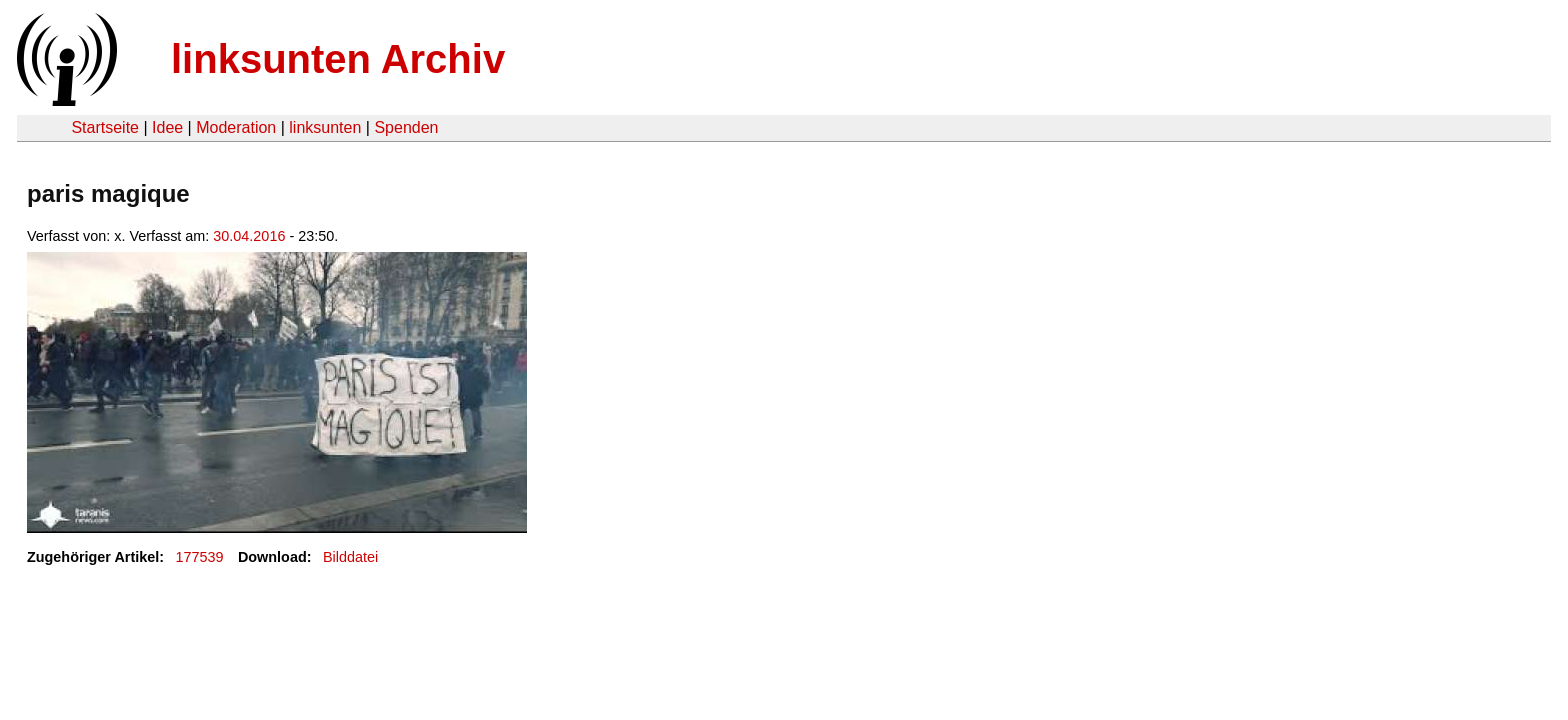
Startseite (105, 127)
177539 (200, 557)
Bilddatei (350, 557)
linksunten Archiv (338, 59)
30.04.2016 (249, 236)
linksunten (325, 127)
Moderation (236, 127)
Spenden (406, 127)
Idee (167, 127)
